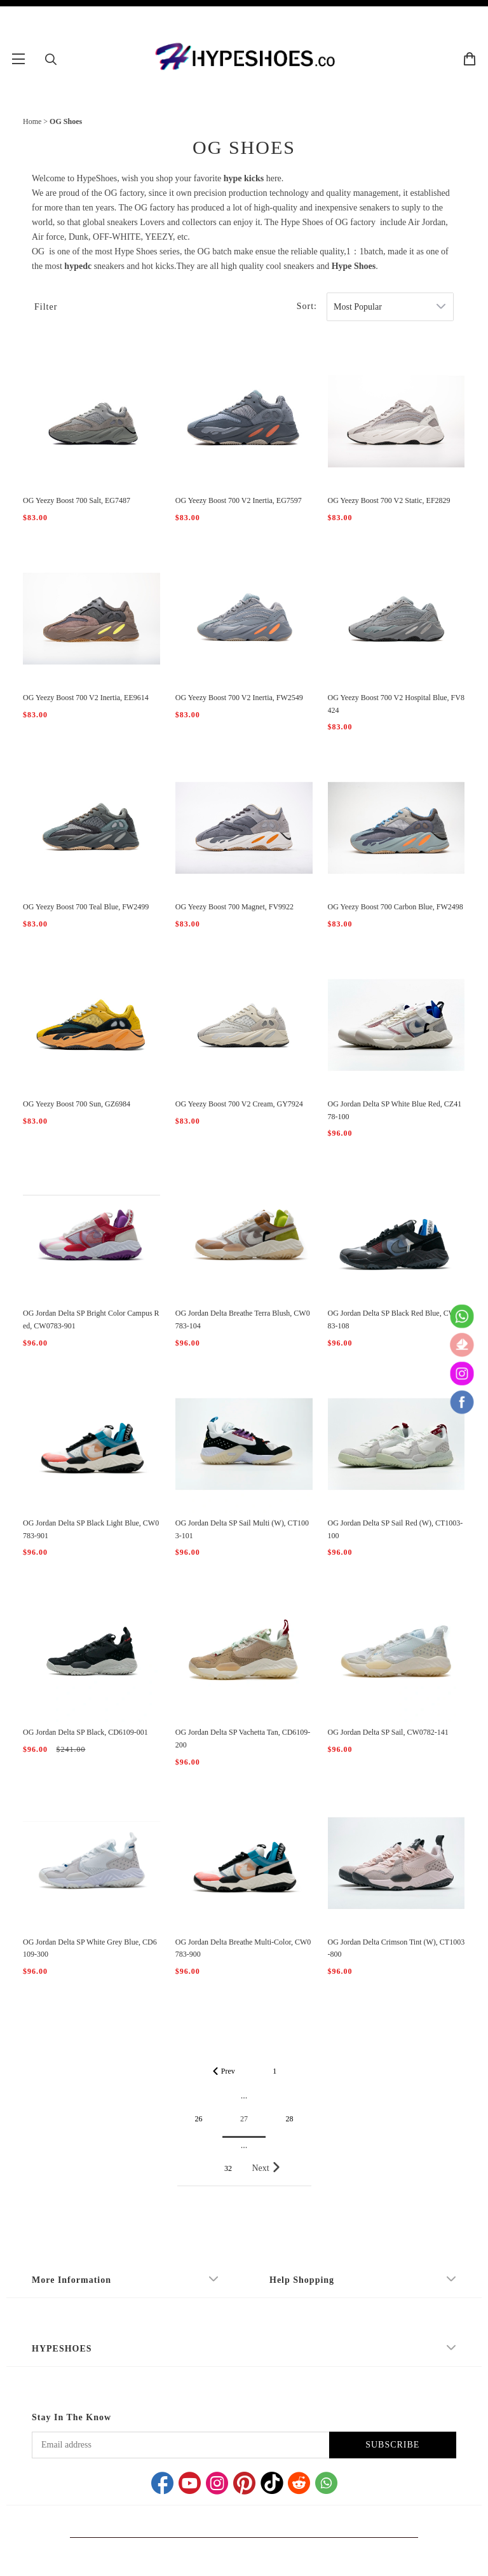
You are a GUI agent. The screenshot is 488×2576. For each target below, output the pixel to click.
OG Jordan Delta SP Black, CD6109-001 (85, 1732)
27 (244, 2118)
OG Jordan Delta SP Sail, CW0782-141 (388, 1732)
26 (199, 2118)
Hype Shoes (354, 266)
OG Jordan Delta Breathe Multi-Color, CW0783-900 (243, 1948)
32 (228, 2168)
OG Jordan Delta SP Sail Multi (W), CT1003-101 (242, 1529)
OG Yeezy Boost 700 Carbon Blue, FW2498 (395, 906)
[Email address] (180, 2445)
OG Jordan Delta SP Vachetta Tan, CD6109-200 (243, 1738)
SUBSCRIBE (392, 2444)
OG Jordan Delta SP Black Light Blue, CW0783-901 (91, 1529)
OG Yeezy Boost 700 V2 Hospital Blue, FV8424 (396, 704)
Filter (45, 307)
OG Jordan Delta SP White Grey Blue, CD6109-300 (90, 1948)
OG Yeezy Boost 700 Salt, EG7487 (76, 500)
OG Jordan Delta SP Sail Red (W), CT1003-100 (395, 1529)
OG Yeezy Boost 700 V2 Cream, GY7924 (239, 1103)
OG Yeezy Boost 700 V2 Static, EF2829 (389, 500)
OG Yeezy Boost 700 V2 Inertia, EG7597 (238, 500)
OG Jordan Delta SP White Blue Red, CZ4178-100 (395, 1110)
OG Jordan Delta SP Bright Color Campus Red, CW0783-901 (91, 1319)
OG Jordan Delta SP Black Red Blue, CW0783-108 (396, 1319)
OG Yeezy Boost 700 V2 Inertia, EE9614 (86, 697)
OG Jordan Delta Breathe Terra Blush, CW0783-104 (242, 1319)
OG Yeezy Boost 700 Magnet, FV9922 (234, 906)
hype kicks (244, 178)
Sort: (307, 306)
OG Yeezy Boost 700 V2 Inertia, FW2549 (239, 697)
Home (32, 121)
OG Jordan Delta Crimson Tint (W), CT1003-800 (396, 1948)
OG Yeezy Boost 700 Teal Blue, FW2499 (86, 906)
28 (290, 2118)
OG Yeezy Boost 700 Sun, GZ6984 (76, 1103)
